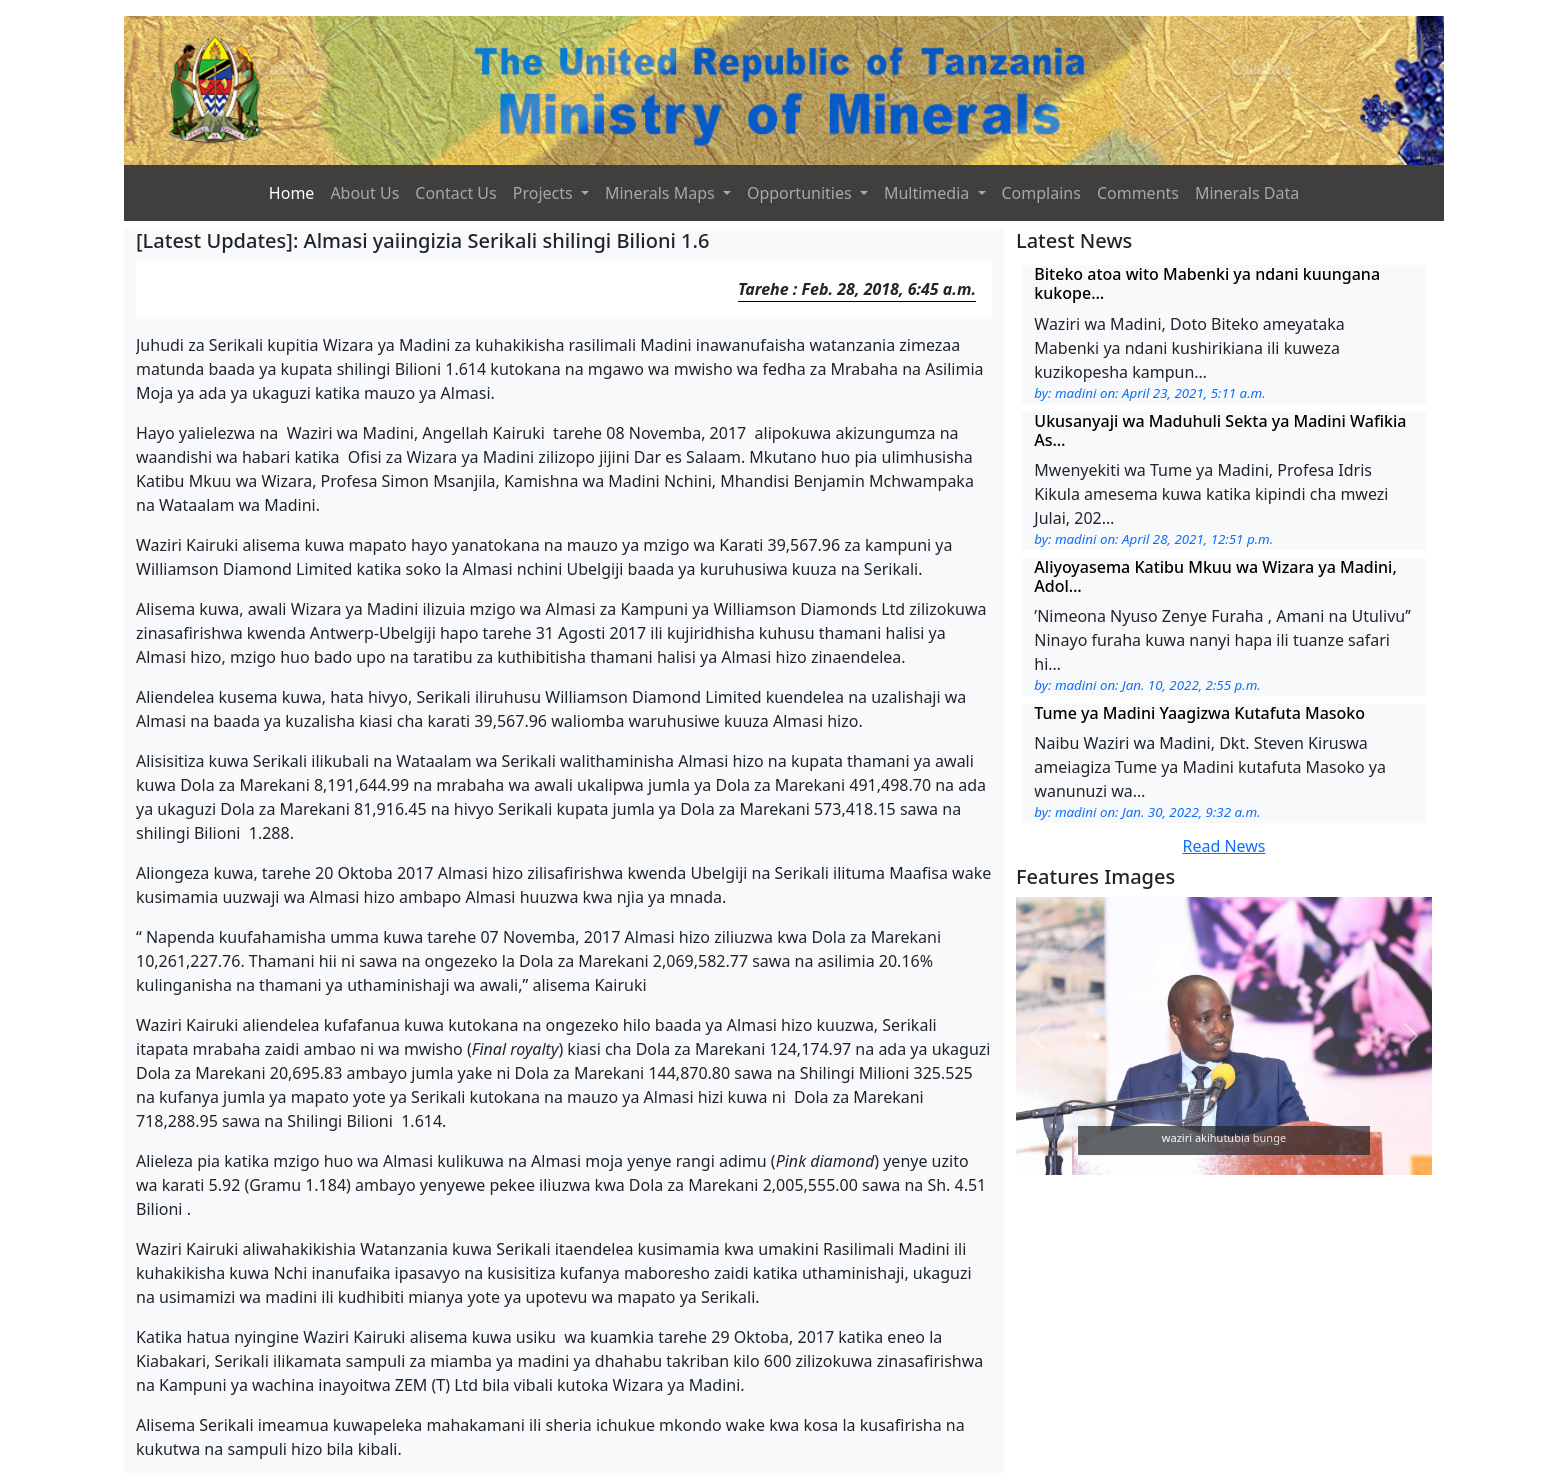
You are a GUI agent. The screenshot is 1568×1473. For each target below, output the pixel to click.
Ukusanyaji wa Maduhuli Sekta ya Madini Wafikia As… (1220, 430)
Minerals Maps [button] (662, 193)
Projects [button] (545, 193)
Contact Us (455, 193)
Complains (1041, 193)
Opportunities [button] (801, 193)
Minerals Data (1247, 193)
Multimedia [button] (929, 193)
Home (292, 193)
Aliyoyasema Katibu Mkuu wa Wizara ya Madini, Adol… (1215, 576)
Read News (1223, 846)
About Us (364, 193)
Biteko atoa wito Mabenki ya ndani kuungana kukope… (1207, 283)
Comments (1138, 193)
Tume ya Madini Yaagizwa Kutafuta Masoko (1199, 713)
